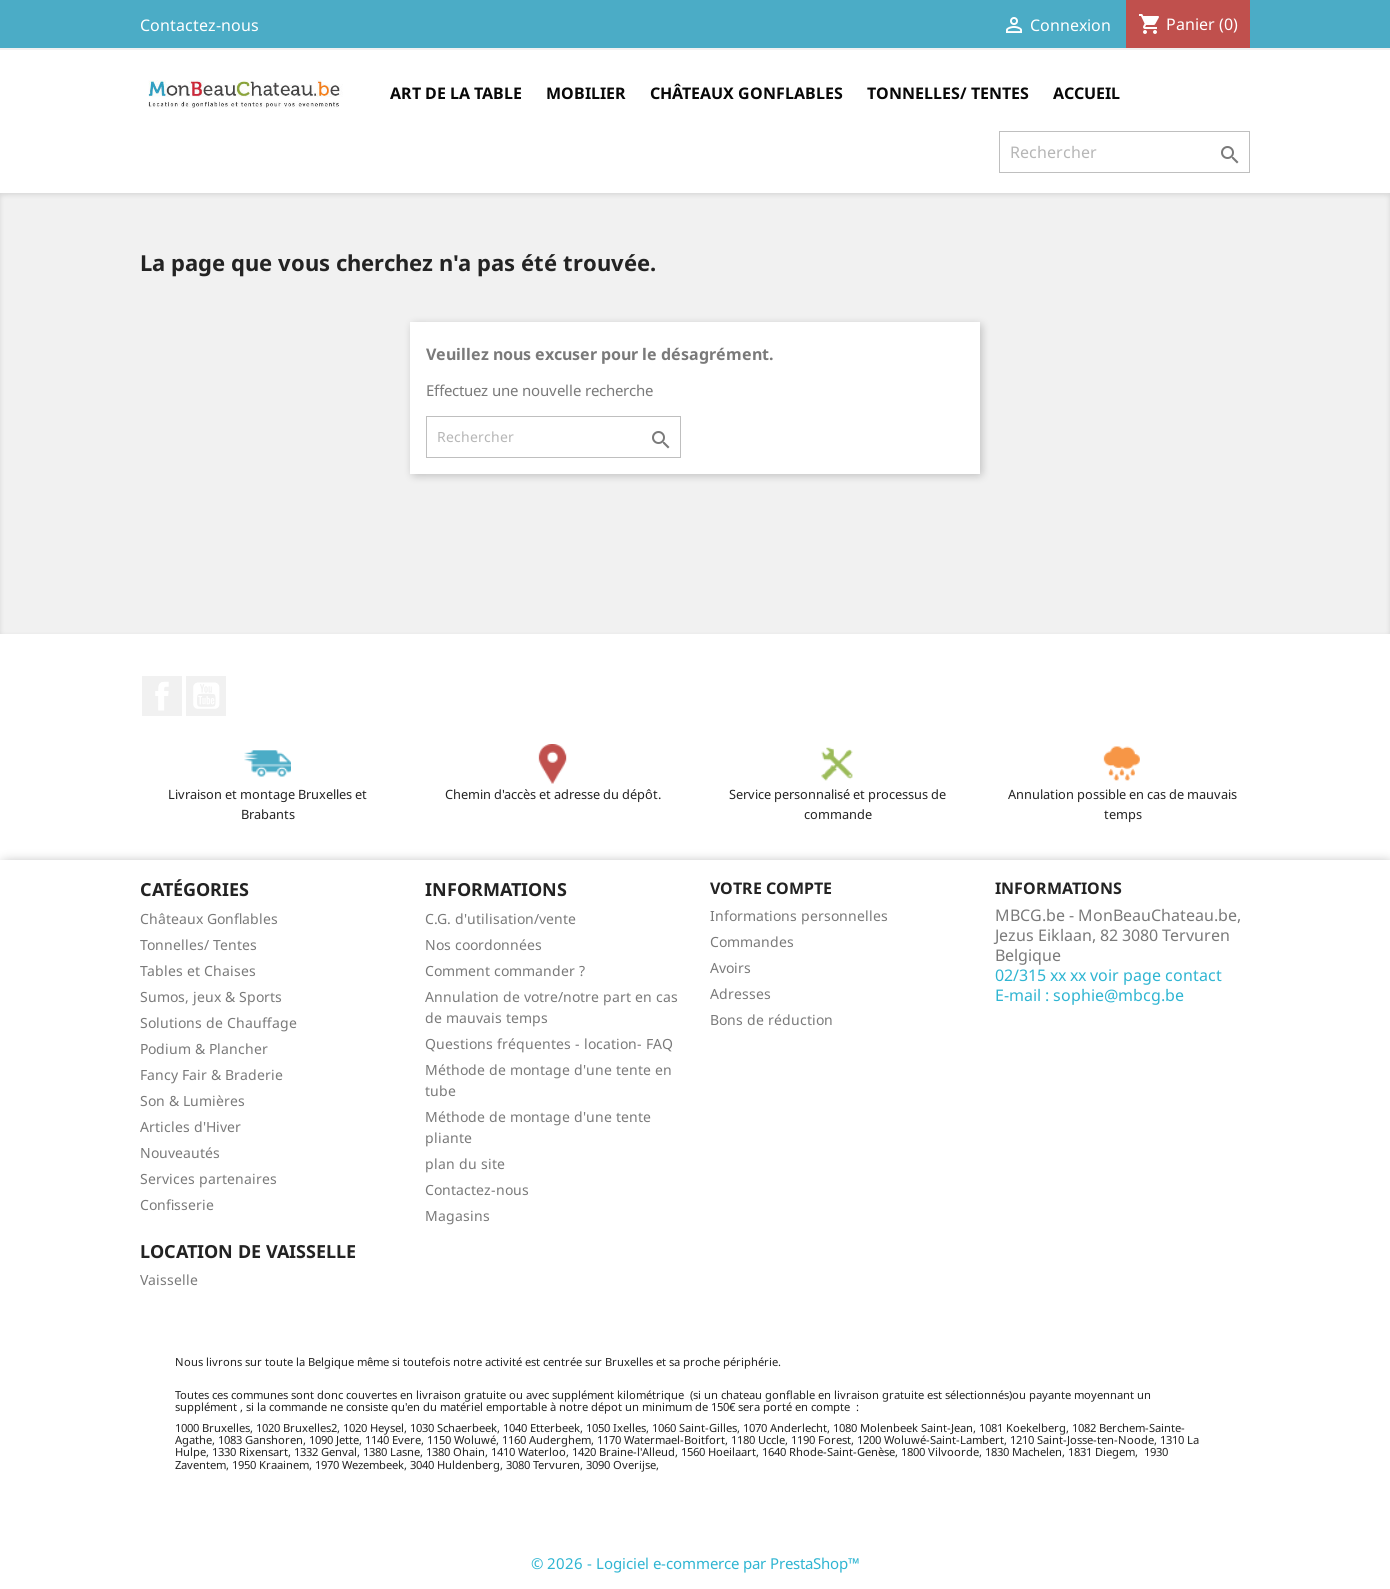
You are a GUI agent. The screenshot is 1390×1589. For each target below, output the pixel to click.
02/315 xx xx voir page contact (1108, 975)
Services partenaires (208, 1178)
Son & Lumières (192, 1100)
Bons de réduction (771, 1019)
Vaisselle (169, 1279)
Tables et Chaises (198, 970)
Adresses (740, 993)
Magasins (457, 1215)
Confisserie (177, 1204)
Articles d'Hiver (190, 1126)
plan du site (465, 1163)
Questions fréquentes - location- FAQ (549, 1043)
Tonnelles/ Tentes (948, 93)
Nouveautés (180, 1152)
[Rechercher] (1124, 152)
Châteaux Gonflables (746, 93)
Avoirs (730, 967)
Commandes (752, 941)
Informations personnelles (799, 915)
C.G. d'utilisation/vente (500, 918)
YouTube (206, 696)
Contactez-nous (199, 25)
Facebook (162, 696)
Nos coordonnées (483, 944)
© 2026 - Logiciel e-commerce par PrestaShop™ (695, 1563)
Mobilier (586, 93)
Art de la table (456, 93)
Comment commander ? (505, 970)
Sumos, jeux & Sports (211, 996)
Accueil (1086, 93)
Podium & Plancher (204, 1048)
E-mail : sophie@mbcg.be (1089, 995)
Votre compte (771, 888)
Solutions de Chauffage (218, 1022)
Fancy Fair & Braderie (211, 1074)
